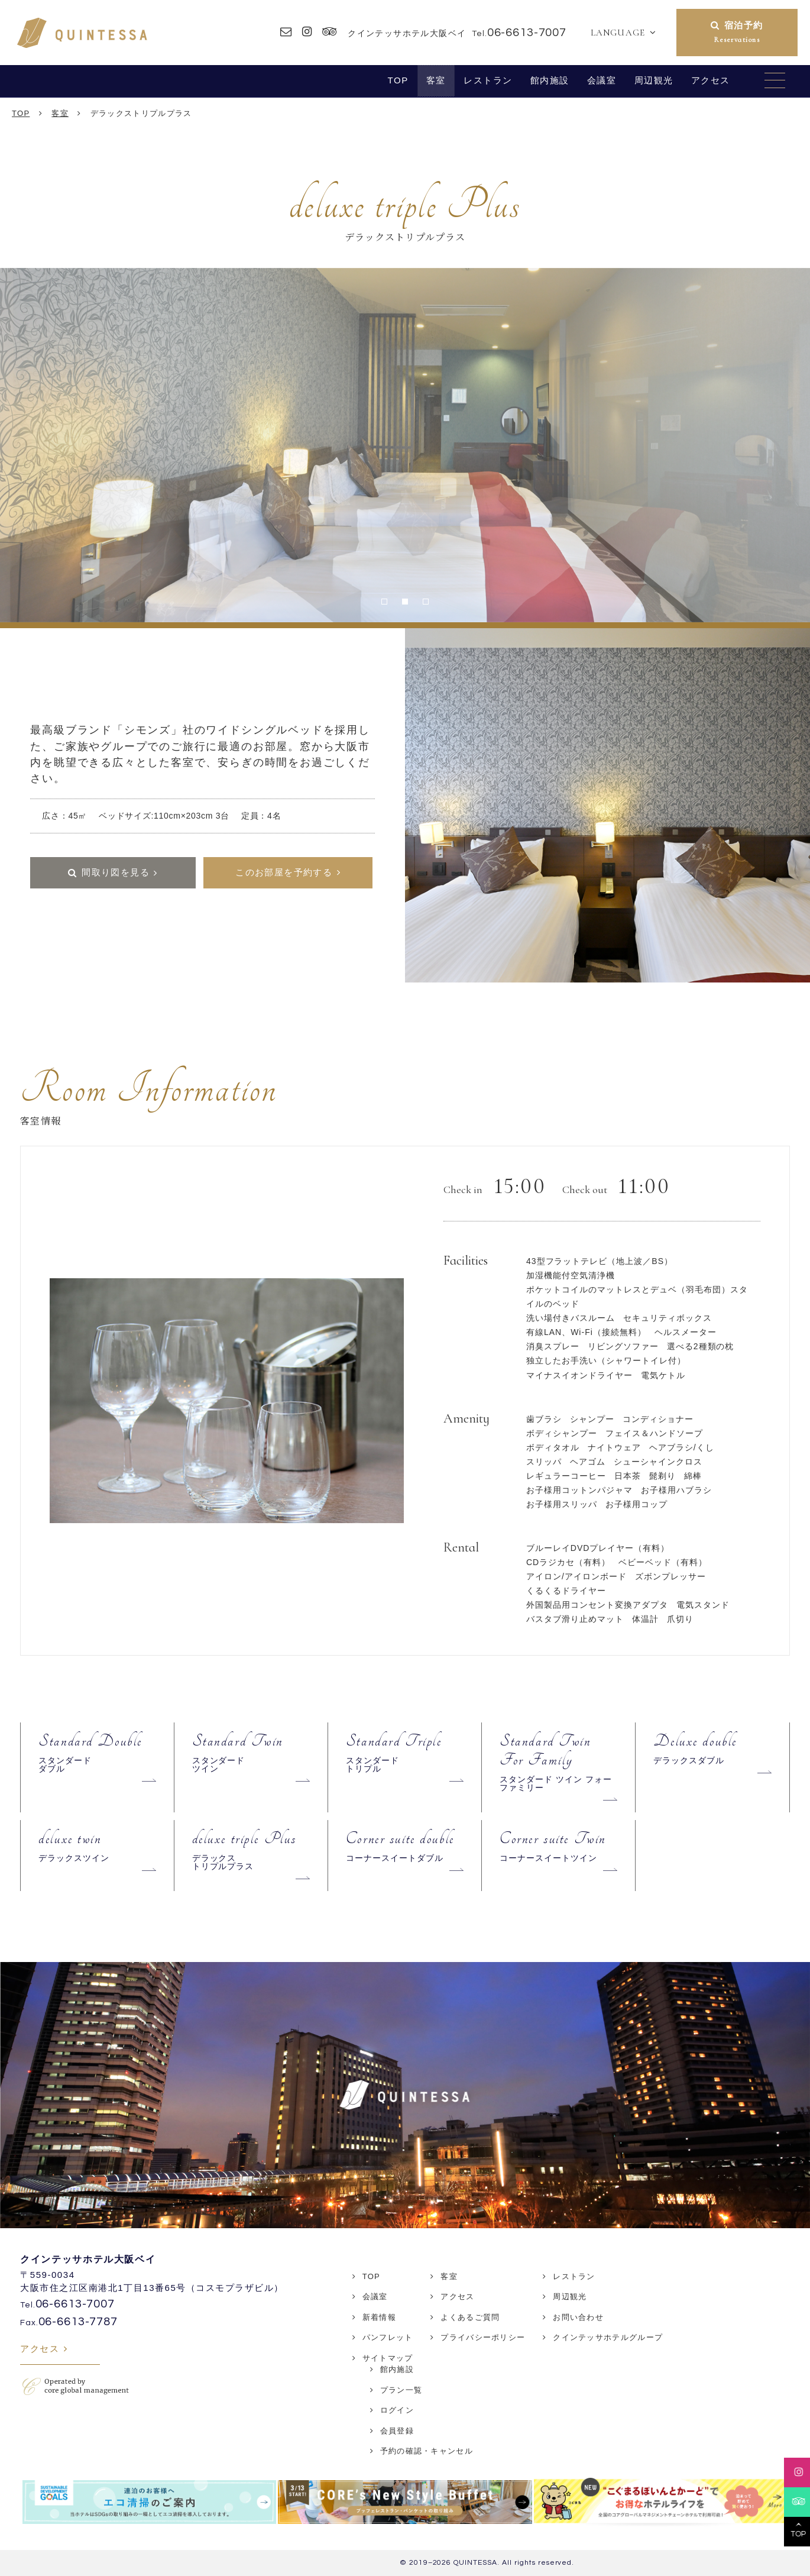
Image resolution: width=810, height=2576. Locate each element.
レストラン (488, 80)
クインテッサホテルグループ (608, 2337)
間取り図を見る (116, 872)
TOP (397, 80)
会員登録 (397, 2430)
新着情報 (379, 2317)
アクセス (710, 80)
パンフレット (387, 2337)
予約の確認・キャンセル (426, 2450)
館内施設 (549, 80)
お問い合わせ (578, 2317)
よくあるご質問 (470, 2317)
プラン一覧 (401, 2390)
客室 (436, 80)
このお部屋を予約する (284, 872)
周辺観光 (653, 80)
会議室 (602, 80)
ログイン (397, 2410)
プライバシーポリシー (482, 2337)
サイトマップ (387, 2358)
